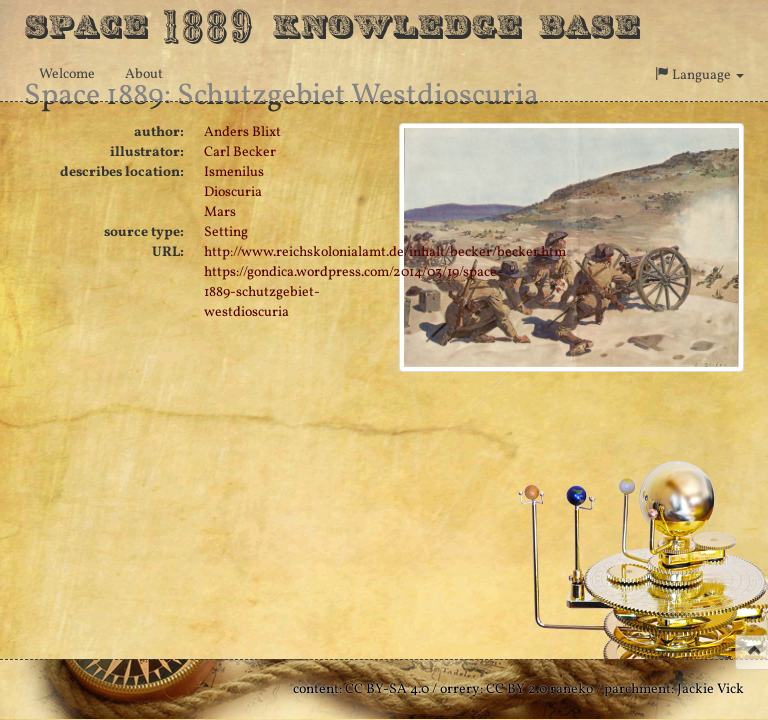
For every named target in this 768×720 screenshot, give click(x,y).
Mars (220, 212)
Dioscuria (233, 192)
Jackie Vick (710, 689)
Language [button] (699, 75)
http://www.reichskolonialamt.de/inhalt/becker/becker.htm (385, 252)
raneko (571, 689)
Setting (226, 232)
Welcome (67, 74)
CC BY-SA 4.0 (387, 689)
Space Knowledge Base (332, 25)
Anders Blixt (242, 132)
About (144, 74)
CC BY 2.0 (516, 689)
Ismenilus (234, 172)
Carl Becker (240, 152)
